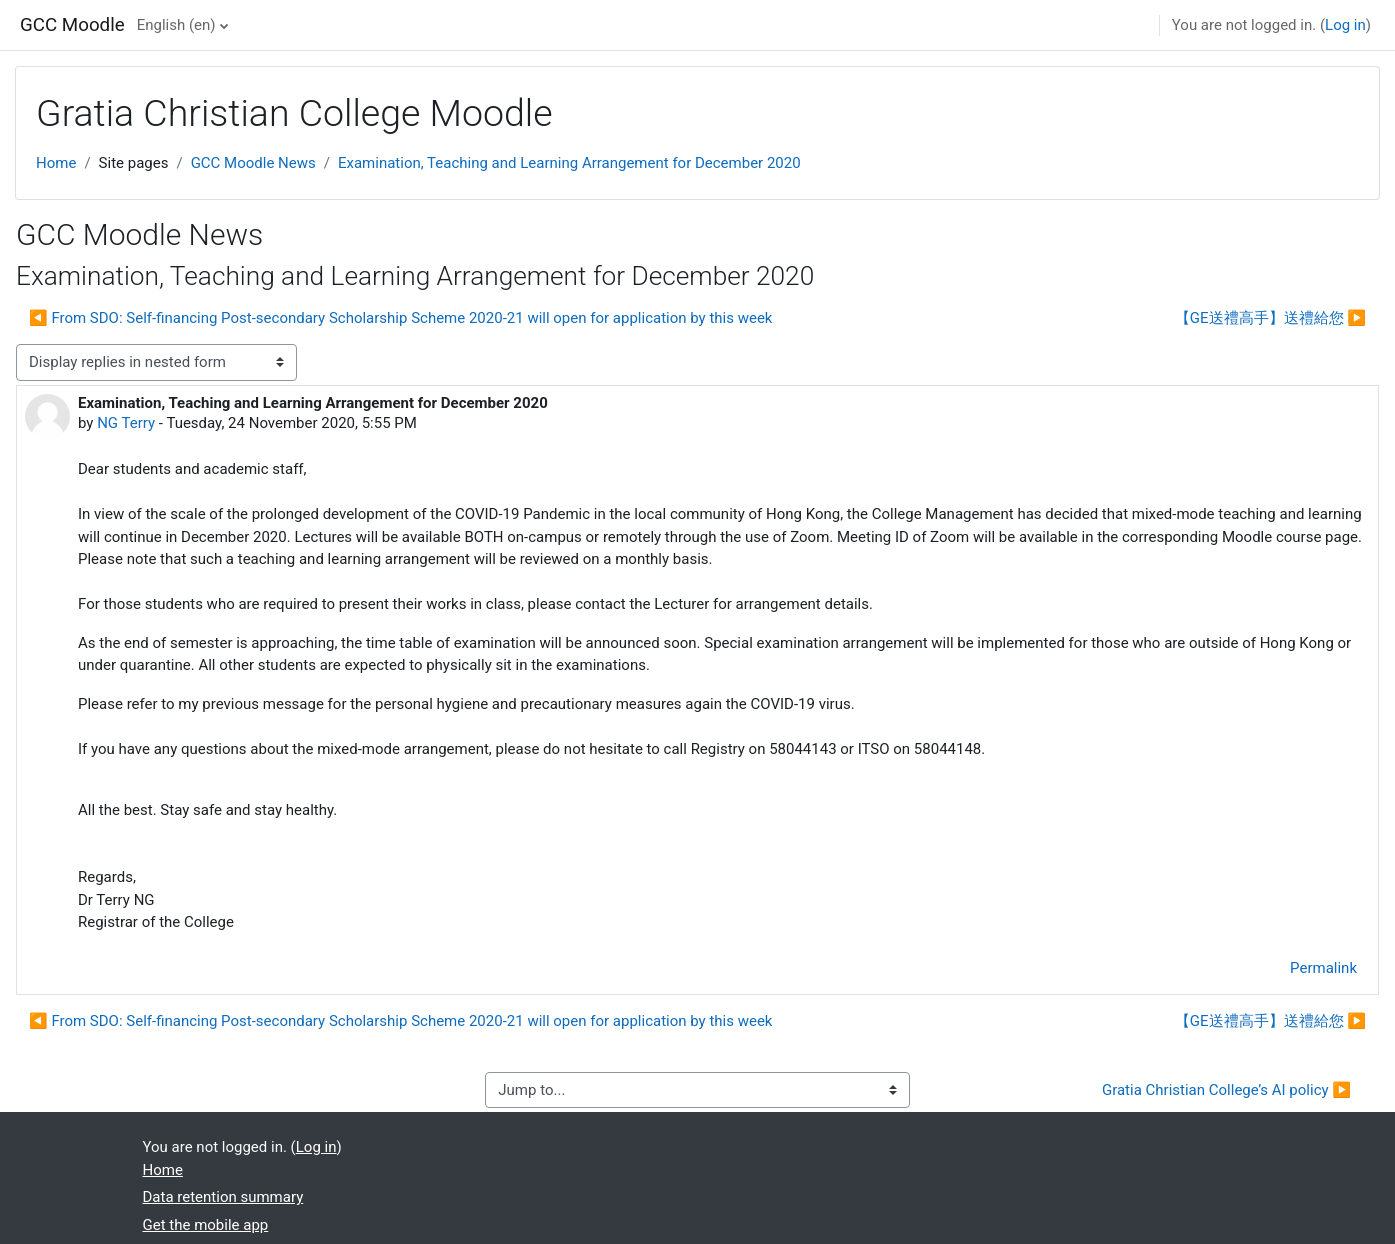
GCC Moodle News (253, 163)
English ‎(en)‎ (176, 25)
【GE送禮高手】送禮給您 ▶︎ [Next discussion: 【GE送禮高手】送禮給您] (1270, 318)
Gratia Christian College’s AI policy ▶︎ (1226, 1090)
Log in (1345, 25)
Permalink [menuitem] (1323, 968)
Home (56, 163)
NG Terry (126, 423)
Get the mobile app (206, 1225)
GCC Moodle (72, 25)
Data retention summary (223, 1197)
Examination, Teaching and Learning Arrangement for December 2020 (569, 163)
